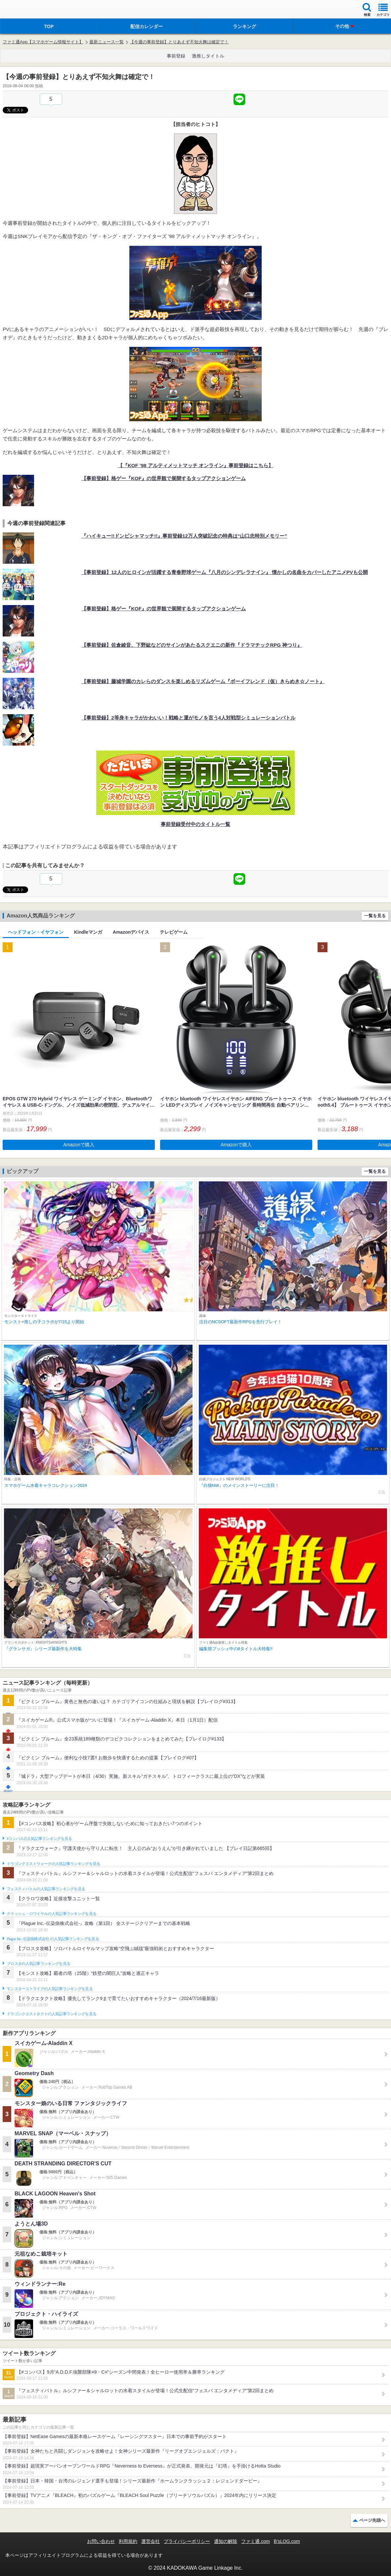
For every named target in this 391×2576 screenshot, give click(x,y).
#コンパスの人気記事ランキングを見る (39, 1839)
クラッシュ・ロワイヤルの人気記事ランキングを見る (51, 1914)
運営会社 (150, 2541)
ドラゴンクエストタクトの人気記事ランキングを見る (51, 2014)
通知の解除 (225, 2541)
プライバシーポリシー (187, 2541)
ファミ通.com (255, 2541)
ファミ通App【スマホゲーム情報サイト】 (43, 41)
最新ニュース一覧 (106, 41)
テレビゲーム (174, 932)
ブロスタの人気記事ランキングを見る (38, 1964)
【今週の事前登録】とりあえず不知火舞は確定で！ (179, 41)
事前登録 (176, 56)
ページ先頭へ (372, 2520)
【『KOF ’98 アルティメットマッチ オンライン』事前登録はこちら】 (195, 465)
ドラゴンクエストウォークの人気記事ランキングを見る (53, 1864)
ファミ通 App (25, 10)
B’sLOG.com (287, 2541)
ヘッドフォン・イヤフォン (36, 932)
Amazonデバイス (131, 932)
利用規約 (128, 2541)
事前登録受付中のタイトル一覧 (195, 824)
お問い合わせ (101, 2541)
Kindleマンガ (88, 932)
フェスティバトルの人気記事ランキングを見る (46, 1889)
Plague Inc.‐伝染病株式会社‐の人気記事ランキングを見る (53, 1939)
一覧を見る (375, 915)
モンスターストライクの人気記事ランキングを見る (50, 1989)
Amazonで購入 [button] (78, 1144)
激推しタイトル (208, 56)
